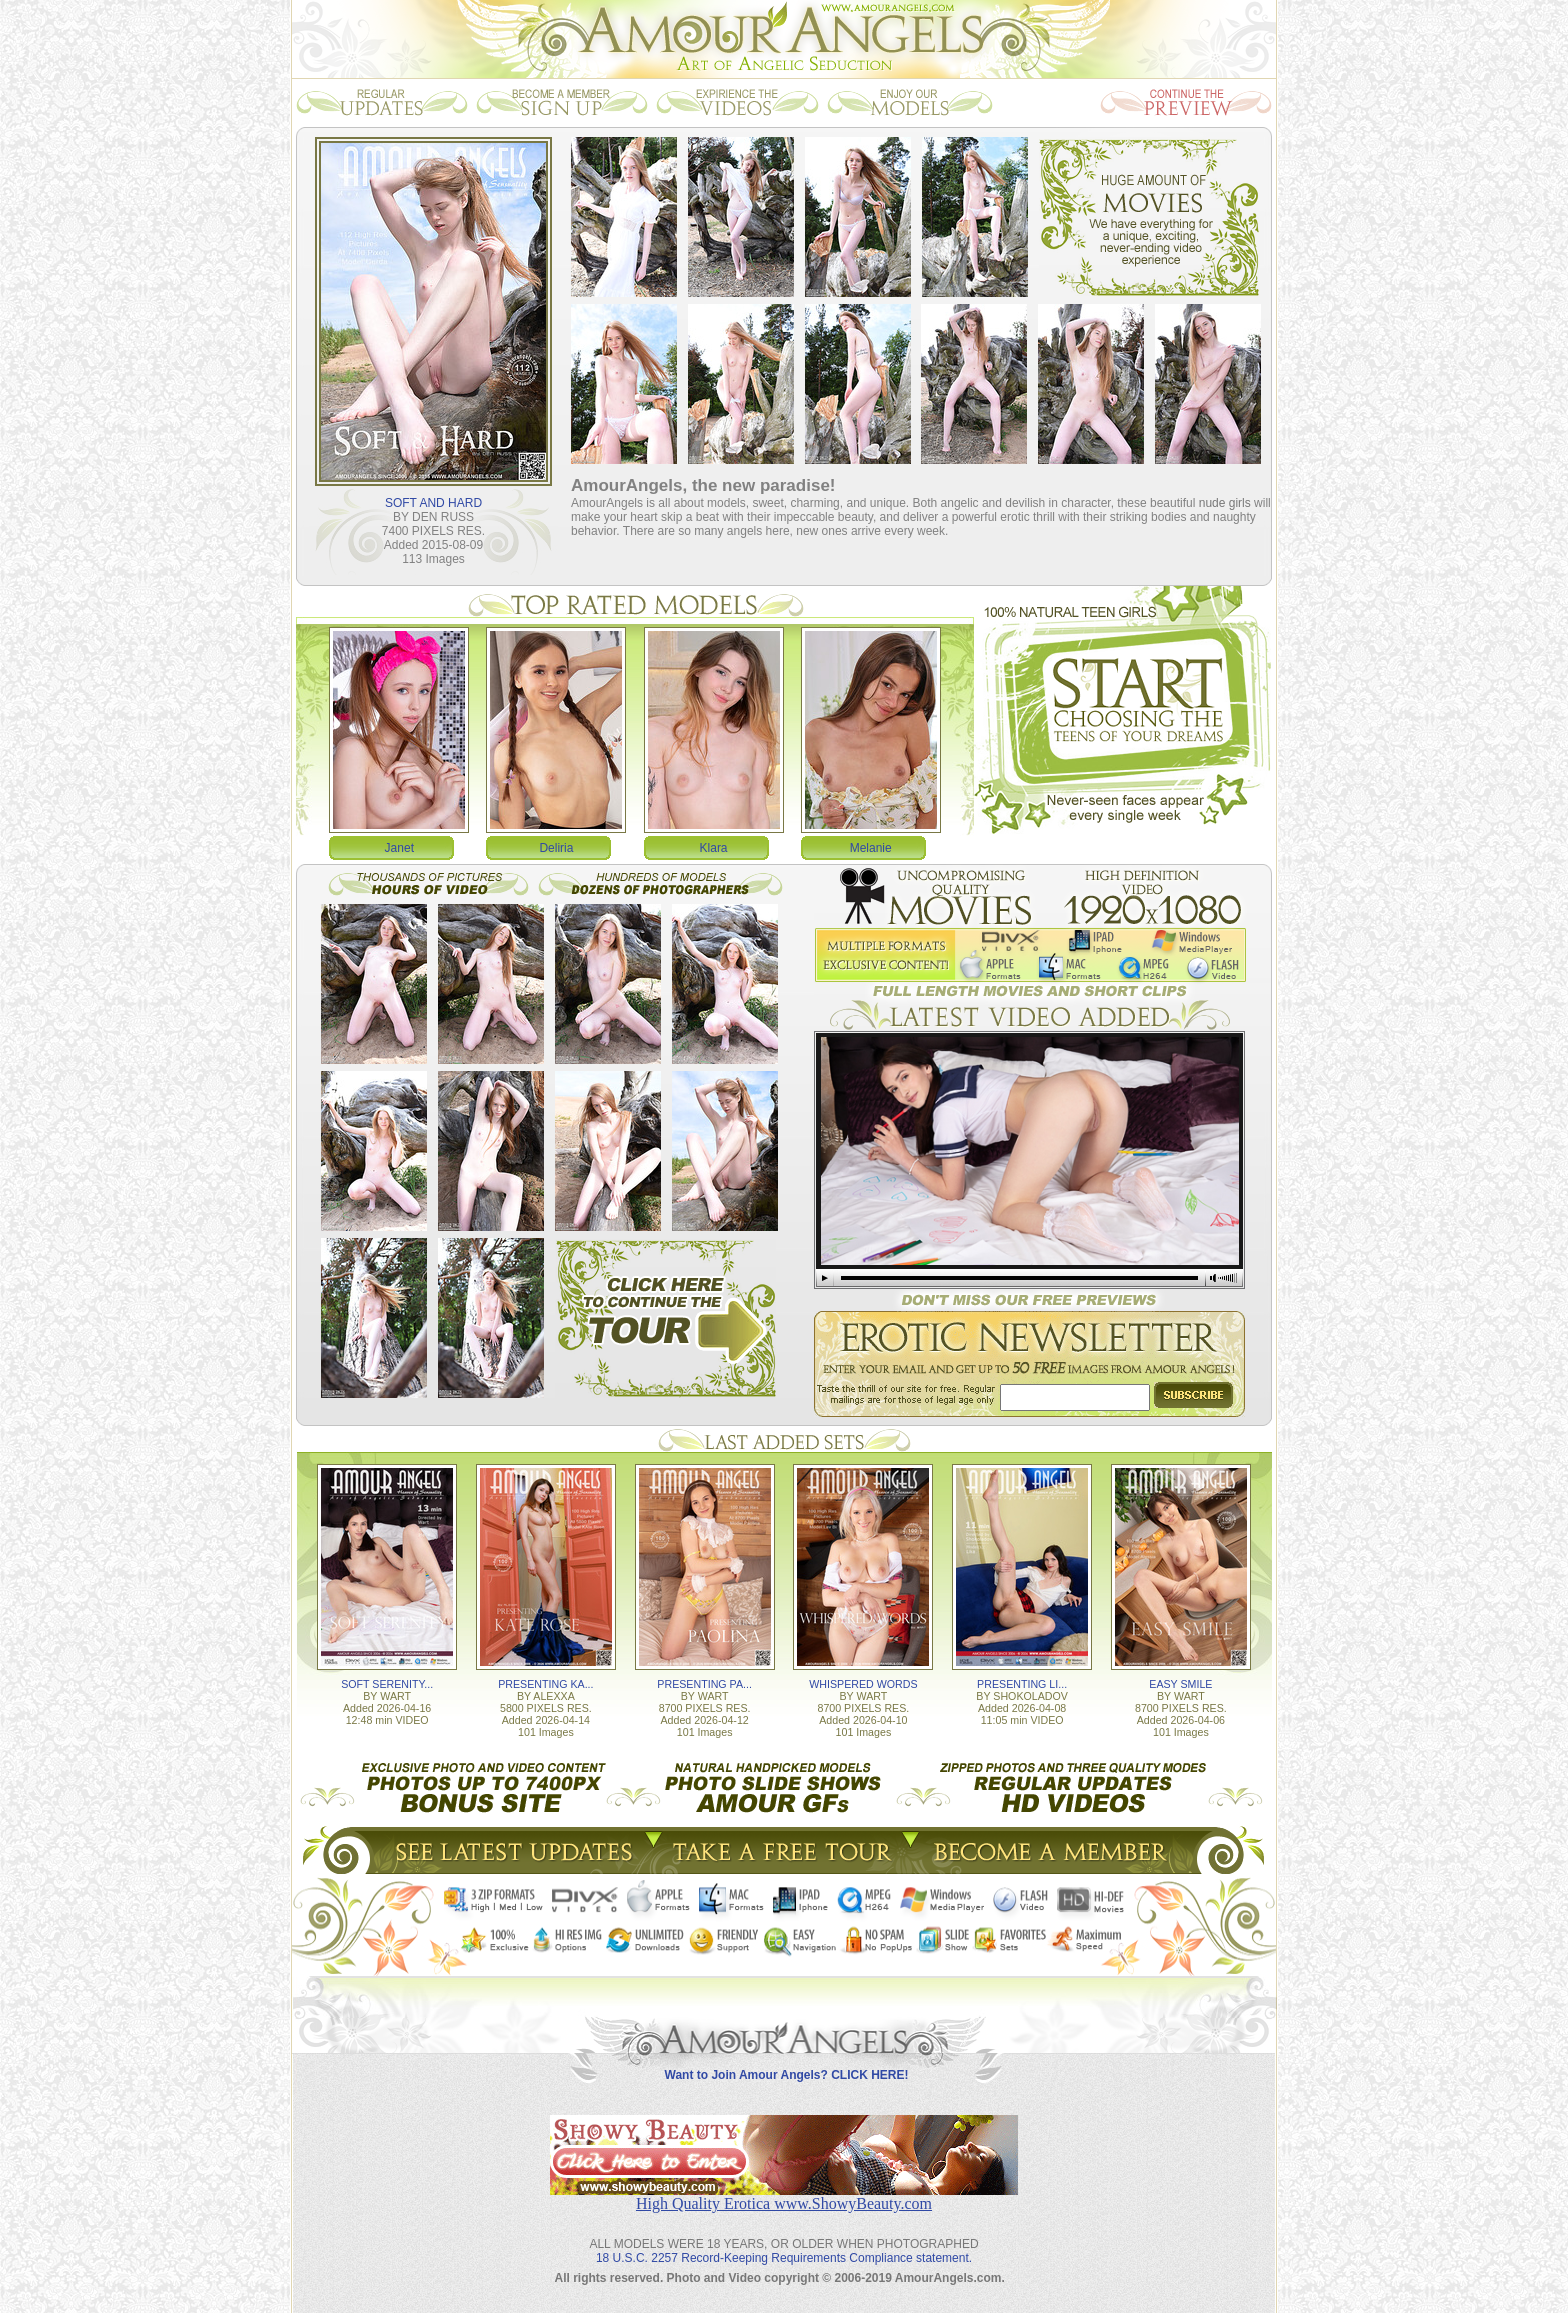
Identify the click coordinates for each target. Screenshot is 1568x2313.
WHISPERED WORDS (863, 1684)
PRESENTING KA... (545, 1684)
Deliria (556, 848)
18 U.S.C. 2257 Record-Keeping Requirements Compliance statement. (784, 2258)
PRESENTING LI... (1022, 1684)
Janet (399, 848)
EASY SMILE (1180, 1684)
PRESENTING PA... (704, 1684)
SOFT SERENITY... (387, 1684)
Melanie (871, 848)
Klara (714, 848)
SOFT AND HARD (433, 503)
